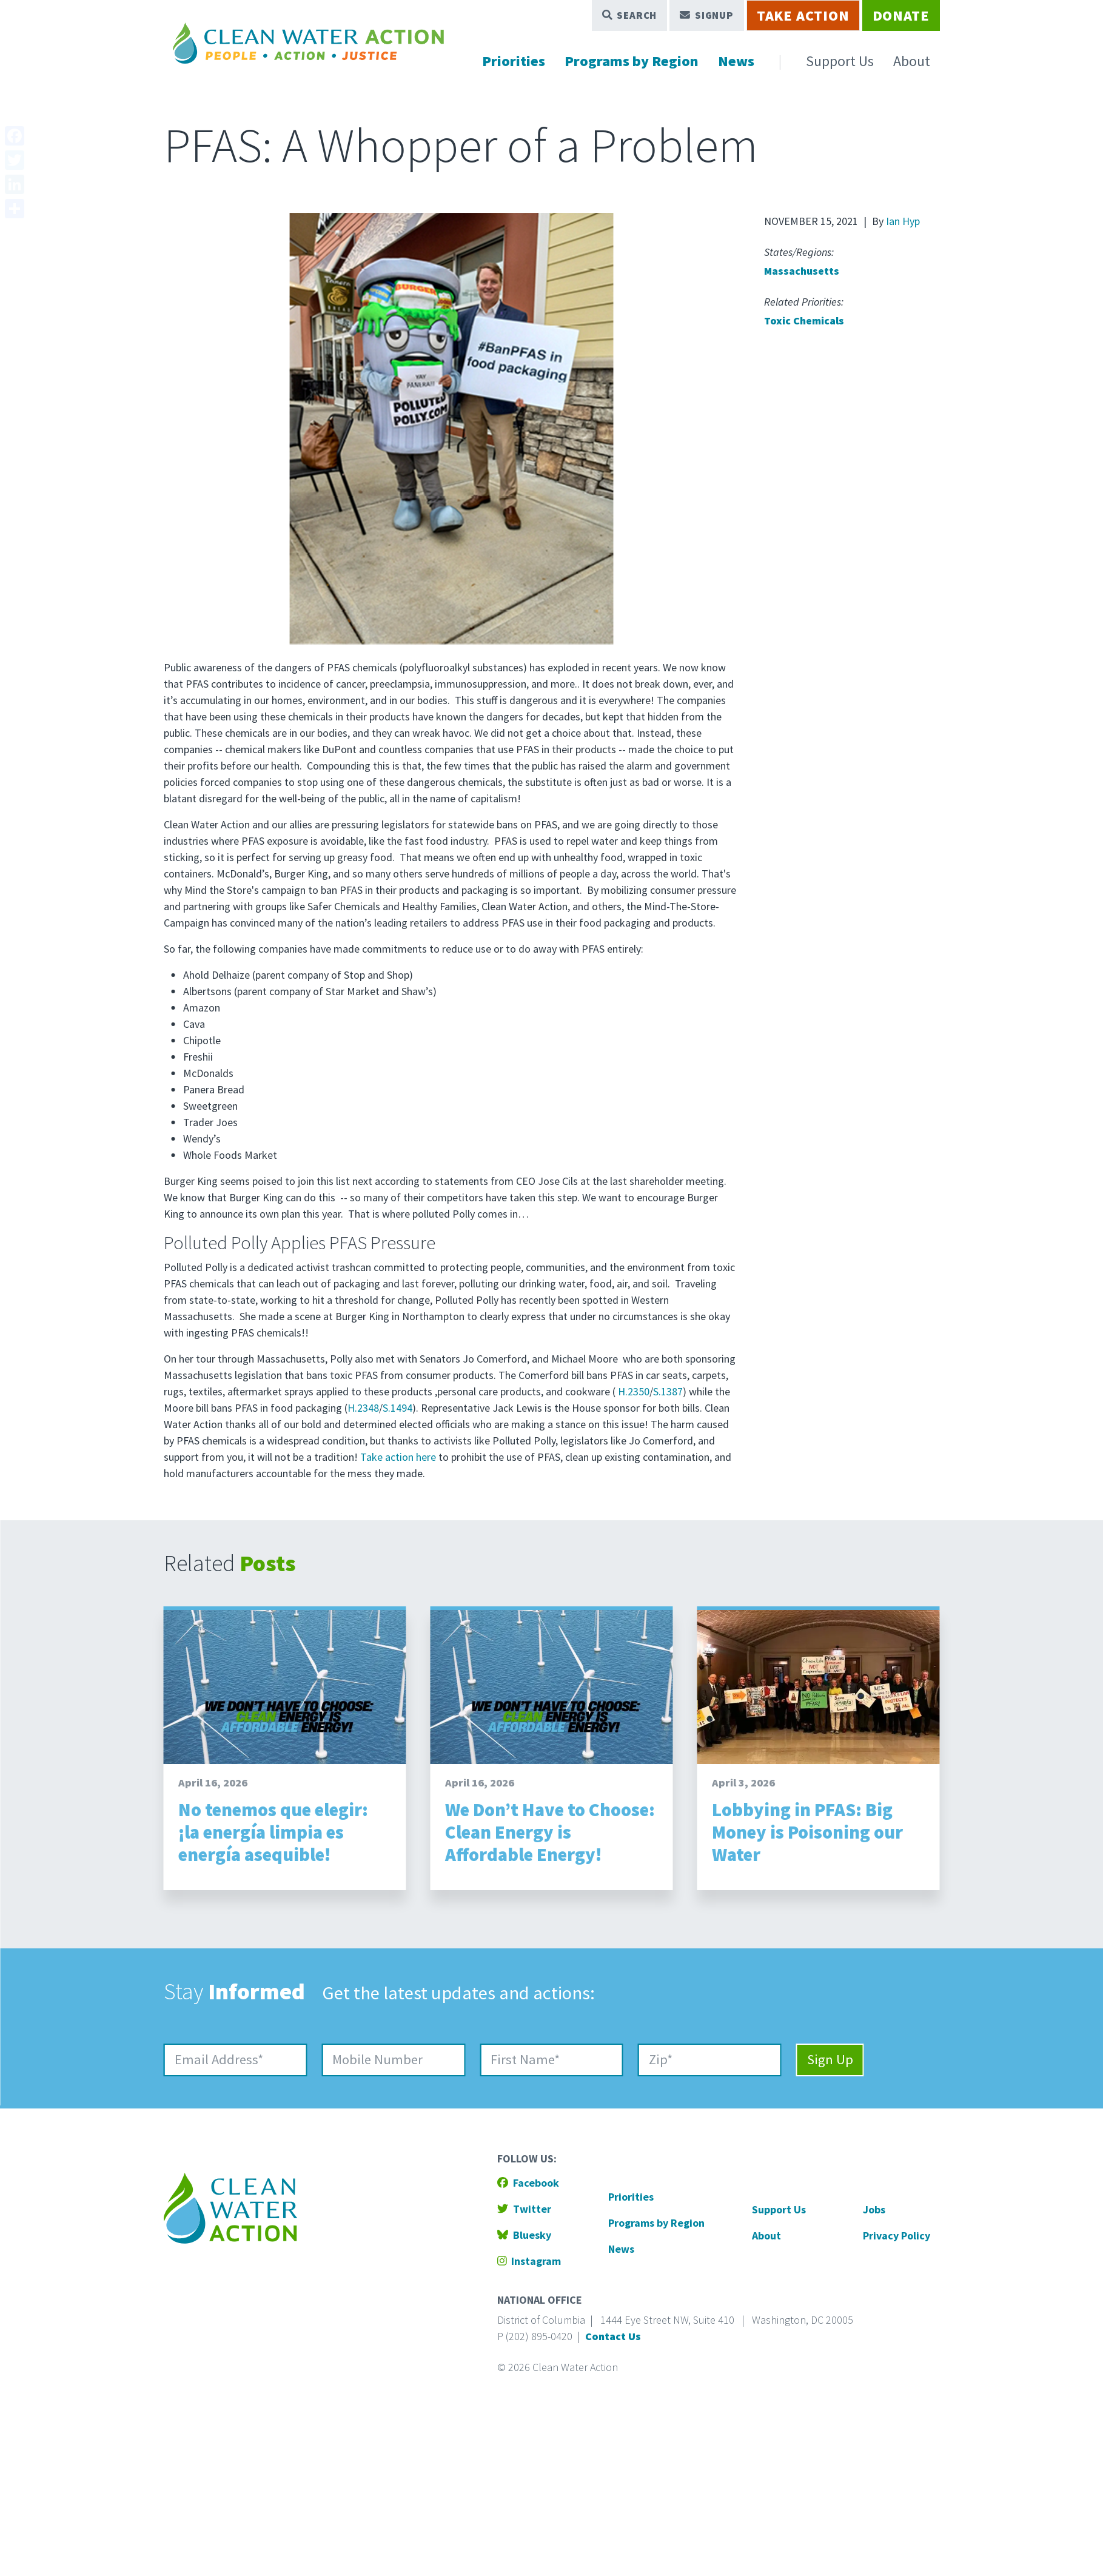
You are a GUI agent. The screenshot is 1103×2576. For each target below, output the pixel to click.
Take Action (803, 15)
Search (629, 15)
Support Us (840, 61)
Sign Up (830, 2059)
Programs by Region (632, 61)
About (911, 61)
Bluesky (524, 2235)
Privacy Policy (896, 2235)
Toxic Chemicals (804, 320)
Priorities (513, 61)
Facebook (528, 2183)
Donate (901, 15)
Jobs (874, 2209)
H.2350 (633, 1391)
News (736, 61)
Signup (707, 15)
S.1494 (397, 1408)
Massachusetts (801, 271)
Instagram (529, 2261)
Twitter (524, 2209)
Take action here (398, 1457)
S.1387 (668, 1391)
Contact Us (613, 2336)
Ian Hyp (903, 221)
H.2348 (363, 1408)
